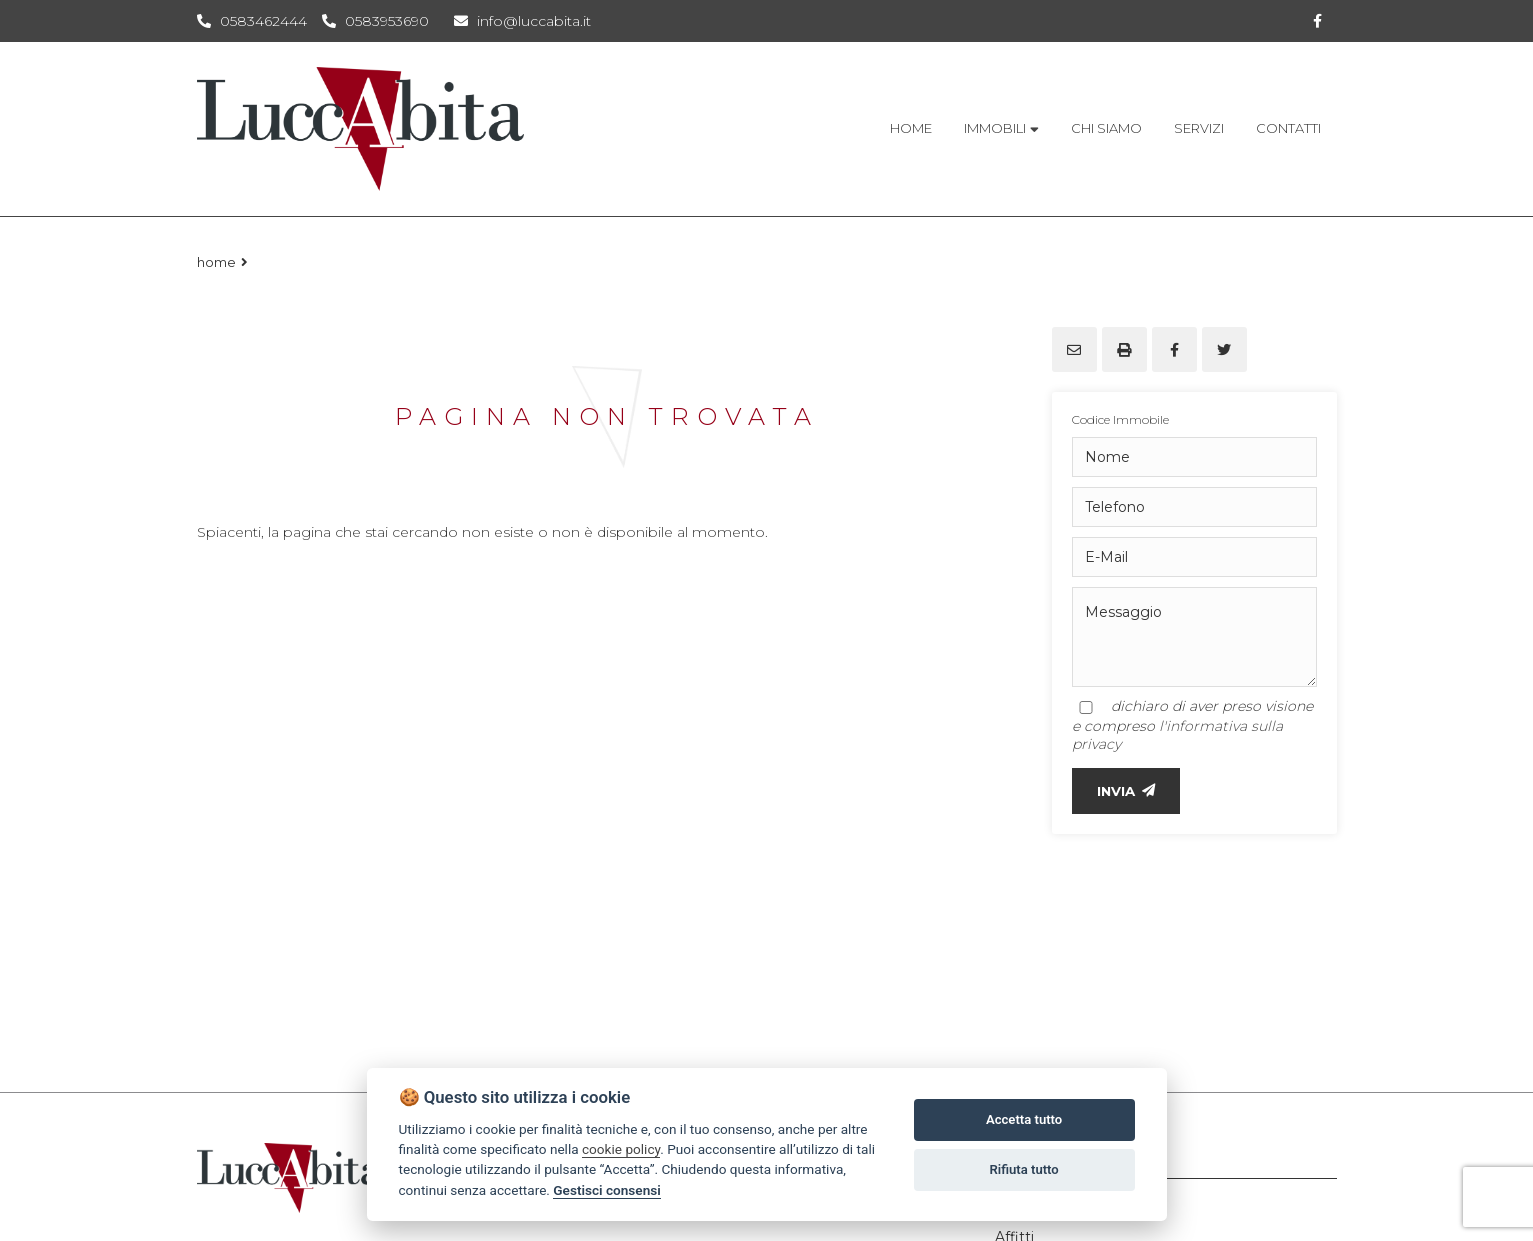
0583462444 (263, 21)
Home (216, 262)
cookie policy (621, 1149)
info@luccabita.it (522, 21)
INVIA (1126, 791)
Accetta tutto (1024, 1119)
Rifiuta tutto (1023, 1169)
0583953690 (387, 21)
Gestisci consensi (606, 1190)
